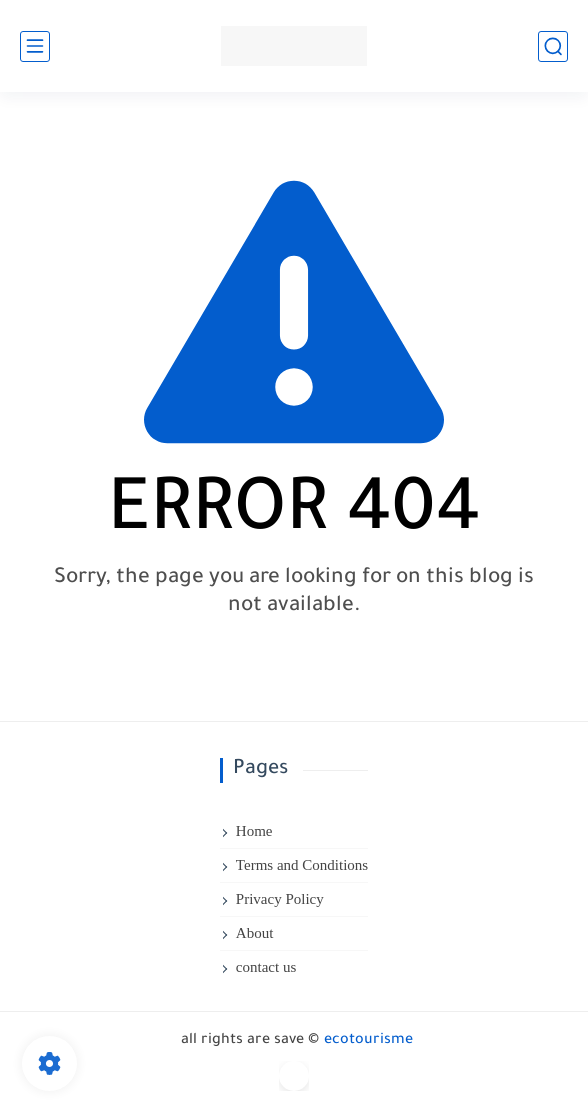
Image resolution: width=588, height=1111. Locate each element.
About (255, 933)
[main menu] (35, 46)
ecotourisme (368, 1041)
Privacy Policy (280, 899)
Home (254, 831)
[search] (553, 46)
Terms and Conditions (302, 865)
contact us (266, 967)
